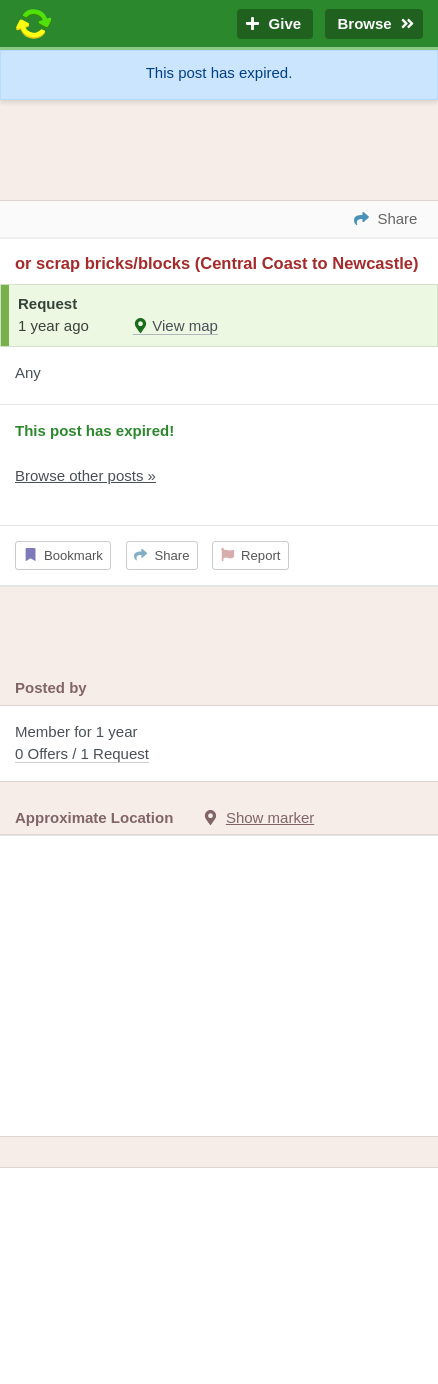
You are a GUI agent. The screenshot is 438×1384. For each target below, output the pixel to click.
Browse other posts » (85, 475)
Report (251, 555)
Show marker (270, 817)
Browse (374, 24)
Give (275, 24)
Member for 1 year (219, 744)
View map (175, 325)
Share (161, 555)
